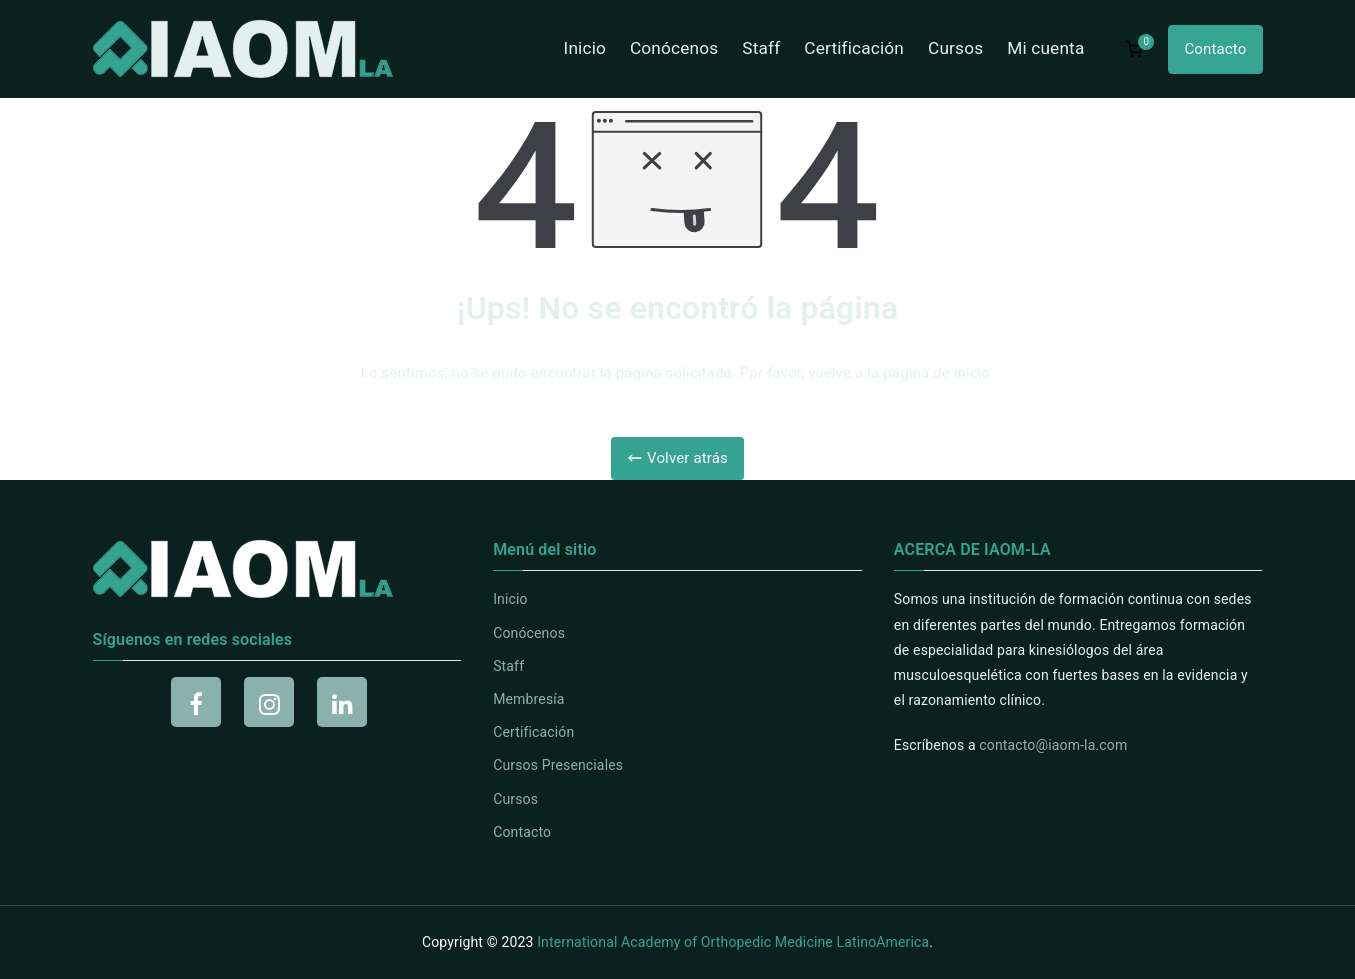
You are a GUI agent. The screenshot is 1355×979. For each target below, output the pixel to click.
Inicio (585, 48)
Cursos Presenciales (558, 765)
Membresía (528, 699)
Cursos (955, 48)
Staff (761, 48)
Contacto (1215, 49)
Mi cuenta (1045, 48)
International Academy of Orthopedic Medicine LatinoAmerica (733, 942)
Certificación (854, 48)
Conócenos (674, 48)
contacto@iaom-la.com (1053, 745)
